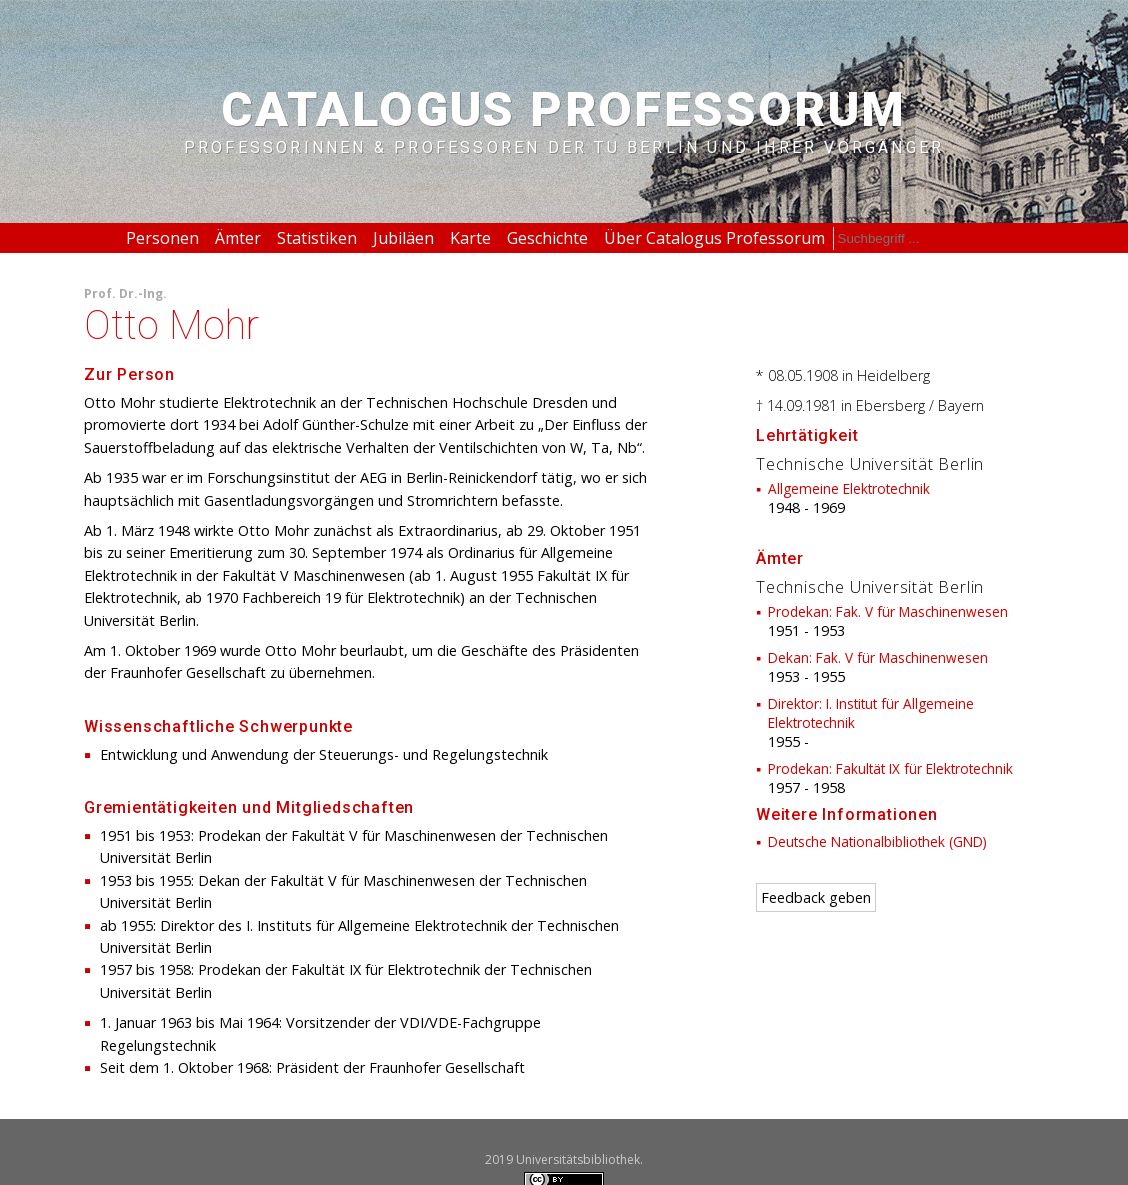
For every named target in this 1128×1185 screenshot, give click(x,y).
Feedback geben (816, 897)
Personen (162, 238)
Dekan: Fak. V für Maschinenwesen (878, 657)
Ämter (238, 238)
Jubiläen (403, 238)
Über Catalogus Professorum (714, 238)
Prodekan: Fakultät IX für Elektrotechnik (890, 768)
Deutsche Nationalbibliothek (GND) (877, 841)
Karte (470, 238)
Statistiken (317, 238)
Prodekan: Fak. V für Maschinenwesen (888, 611)
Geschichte (547, 238)
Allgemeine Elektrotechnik (849, 488)
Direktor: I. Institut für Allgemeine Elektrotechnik (871, 713)
